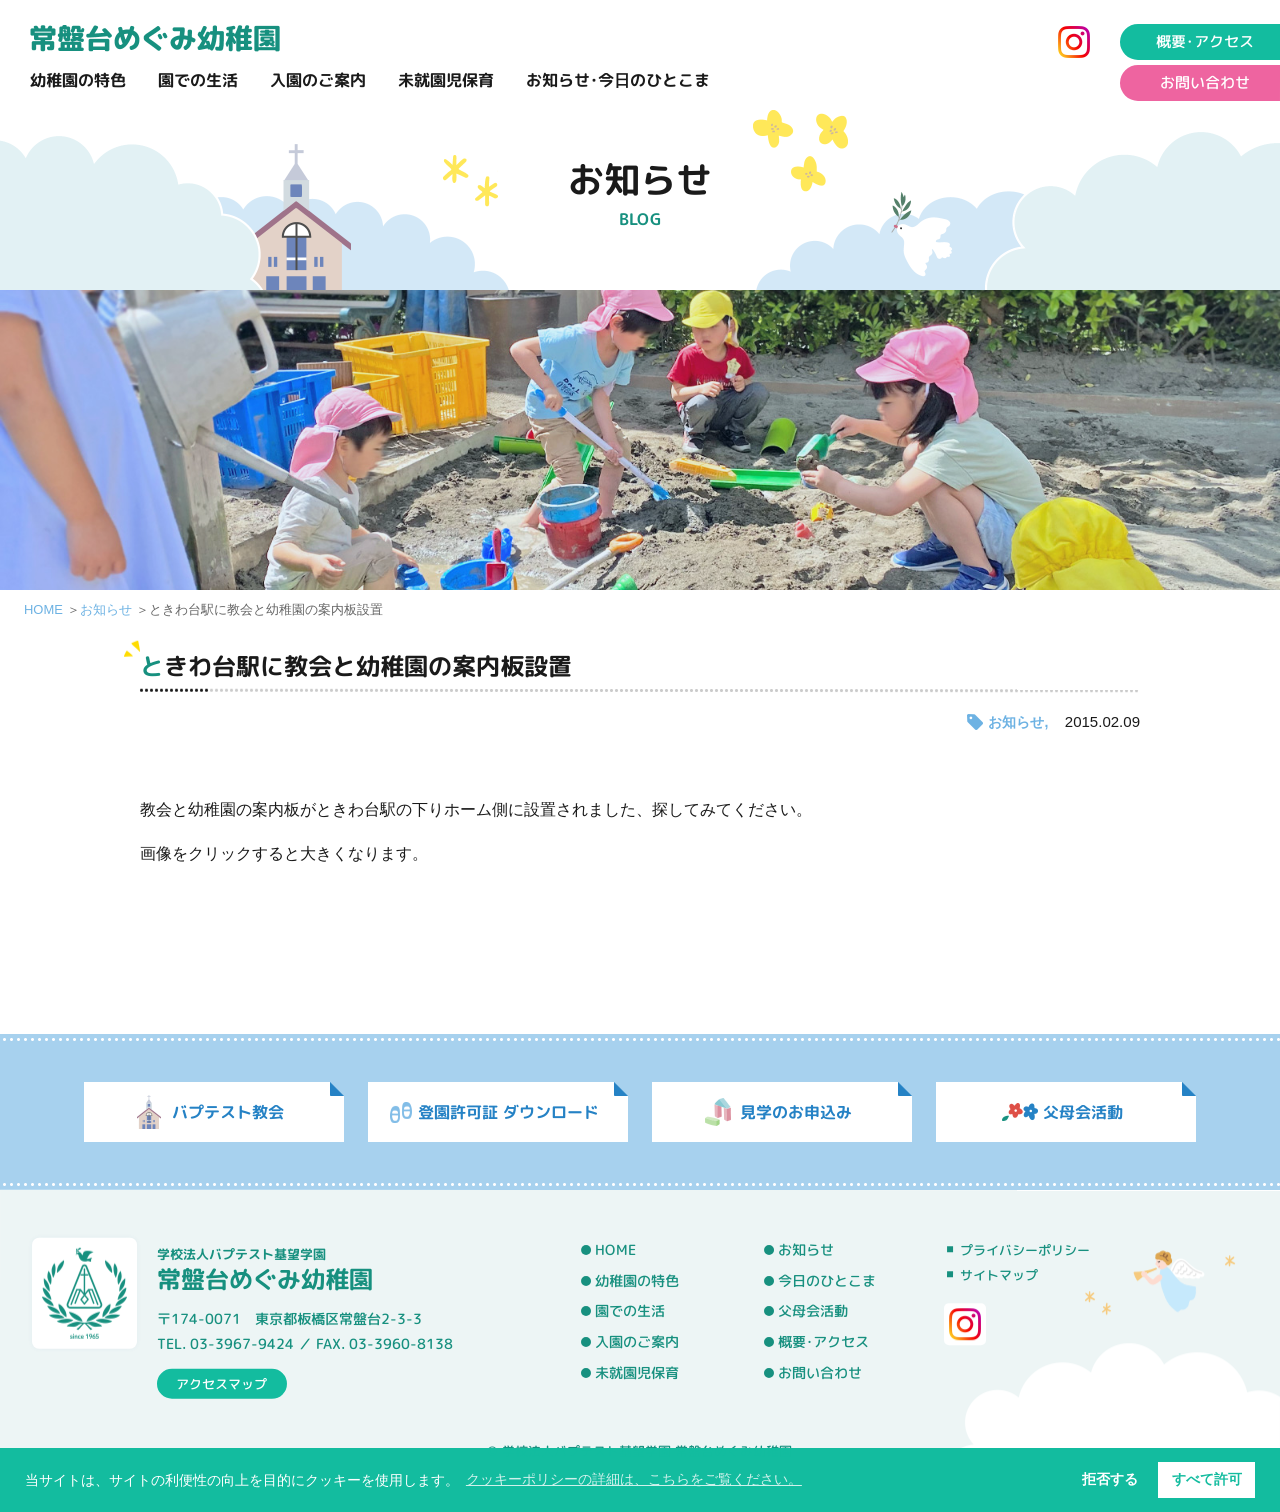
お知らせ (106, 609)
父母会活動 (813, 1312)
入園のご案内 (318, 80)
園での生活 (198, 80)
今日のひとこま (827, 1281)
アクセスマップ (221, 1383)
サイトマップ (999, 1275)
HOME (43, 609)
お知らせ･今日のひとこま (618, 80)
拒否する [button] (1110, 1479)
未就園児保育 (446, 80)
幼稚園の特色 (78, 80)
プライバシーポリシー (1025, 1250)
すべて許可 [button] (1207, 1479)
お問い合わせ (820, 1373)
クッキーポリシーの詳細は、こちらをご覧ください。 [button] (634, 1479)
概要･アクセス (823, 1342)
